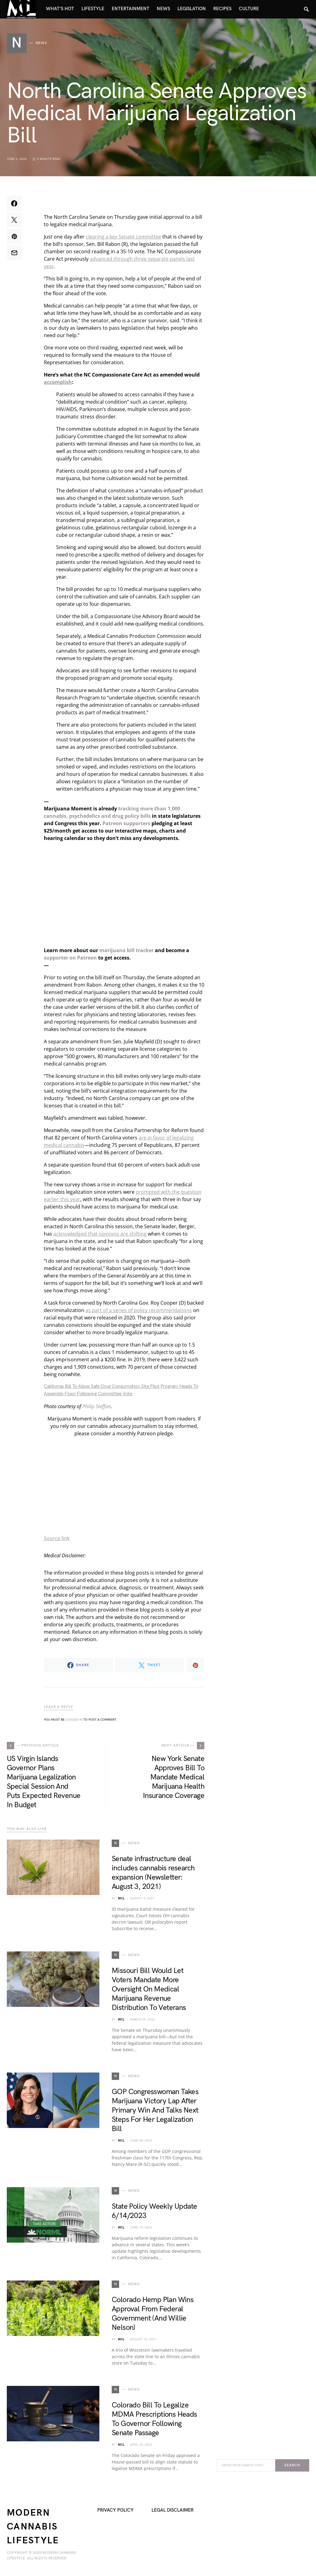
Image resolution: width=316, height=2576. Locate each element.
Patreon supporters (126, 823)
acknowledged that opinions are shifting (100, 1233)
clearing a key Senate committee (123, 236)
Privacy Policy (115, 2510)
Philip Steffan (96, 1406)
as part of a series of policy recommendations (138, 1310)
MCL (121, 1898)
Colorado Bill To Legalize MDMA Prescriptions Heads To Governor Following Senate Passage (154, 2419)
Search (292, 2465)
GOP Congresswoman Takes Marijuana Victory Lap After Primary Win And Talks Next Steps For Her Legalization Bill (155, 2110)
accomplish (58, 382)
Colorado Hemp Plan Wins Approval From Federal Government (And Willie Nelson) (152, 2313)
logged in (73, 1720)
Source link (56, 1538)
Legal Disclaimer (172, 2510)
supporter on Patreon (70, 957)
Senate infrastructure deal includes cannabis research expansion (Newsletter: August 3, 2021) (153, 1872)
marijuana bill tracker (126, 950)
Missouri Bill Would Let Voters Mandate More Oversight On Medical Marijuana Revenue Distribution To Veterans (149, 1989)
